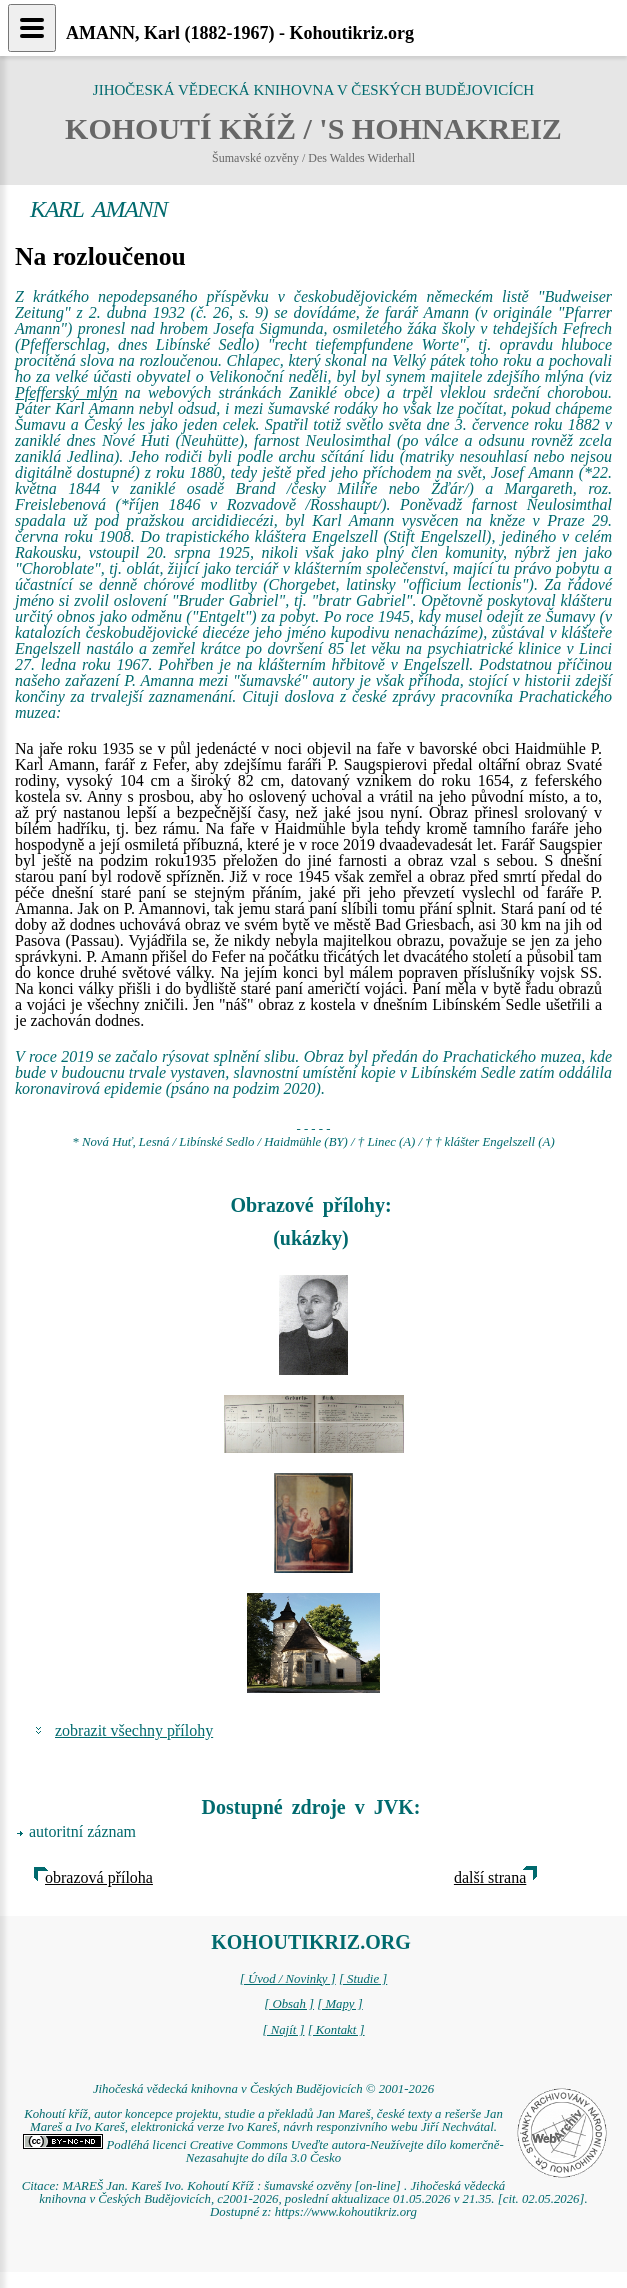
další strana (490, 1877)
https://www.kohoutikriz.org (346, 2212)
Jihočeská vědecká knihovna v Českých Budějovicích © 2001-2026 (263, 2089)
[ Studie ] (363, 1979)
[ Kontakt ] (336, 2030)
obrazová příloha (99, 1877)
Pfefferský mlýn (66, 392)
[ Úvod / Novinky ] (288, 1979)
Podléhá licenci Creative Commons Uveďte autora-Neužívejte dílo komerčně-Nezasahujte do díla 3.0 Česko (263, 2151)
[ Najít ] (283, 2030)
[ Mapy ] (340, 2004)
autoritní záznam (82, 1831)
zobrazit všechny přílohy (134, 1730)
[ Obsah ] (289, 2004)
